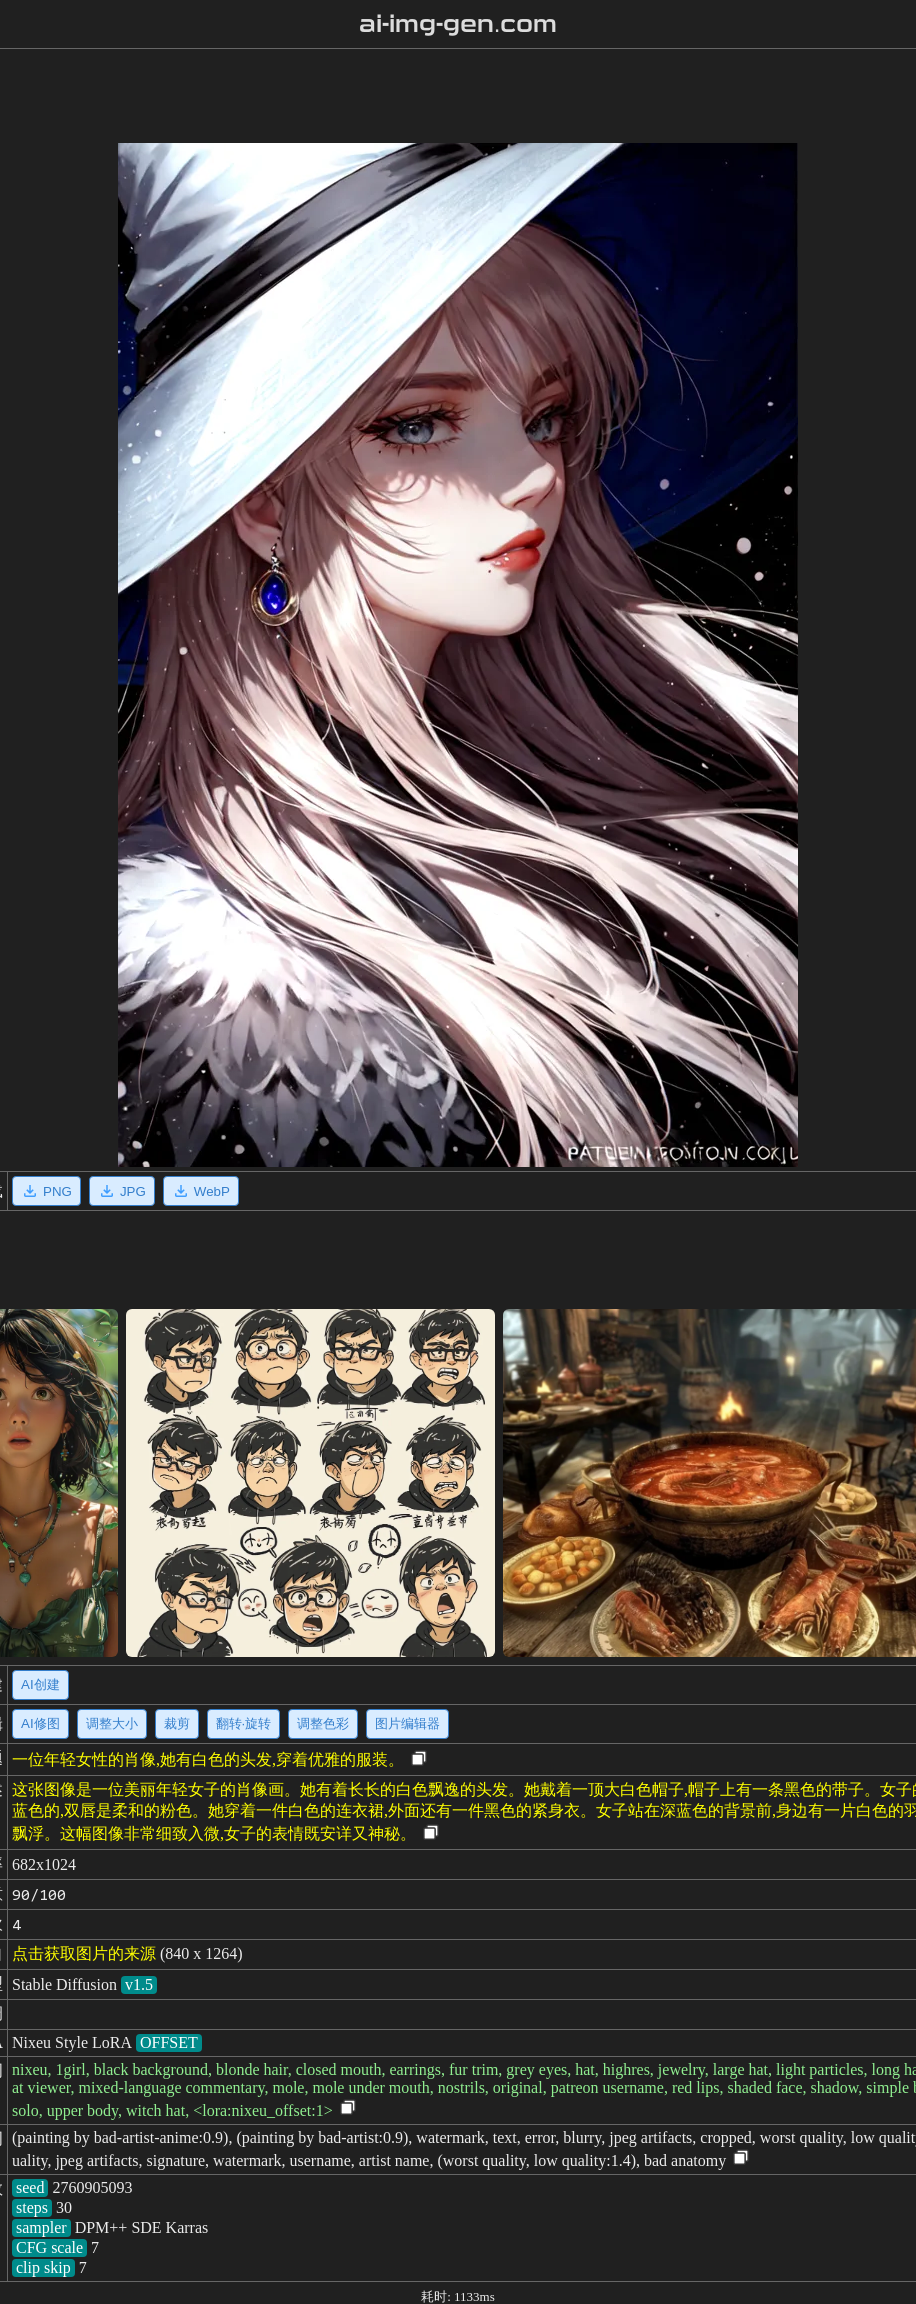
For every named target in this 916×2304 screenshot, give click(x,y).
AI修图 (40, 1723)
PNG (46, 1191)
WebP (201, 1191)
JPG (122, 1191)
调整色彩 (323, 1723)
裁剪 (177, 1723)
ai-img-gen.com (458, 24)
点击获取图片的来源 (84, 1953)
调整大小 (112, 1723)
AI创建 (40, 1684)
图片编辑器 (407, 1723)
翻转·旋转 (244, 1723)
